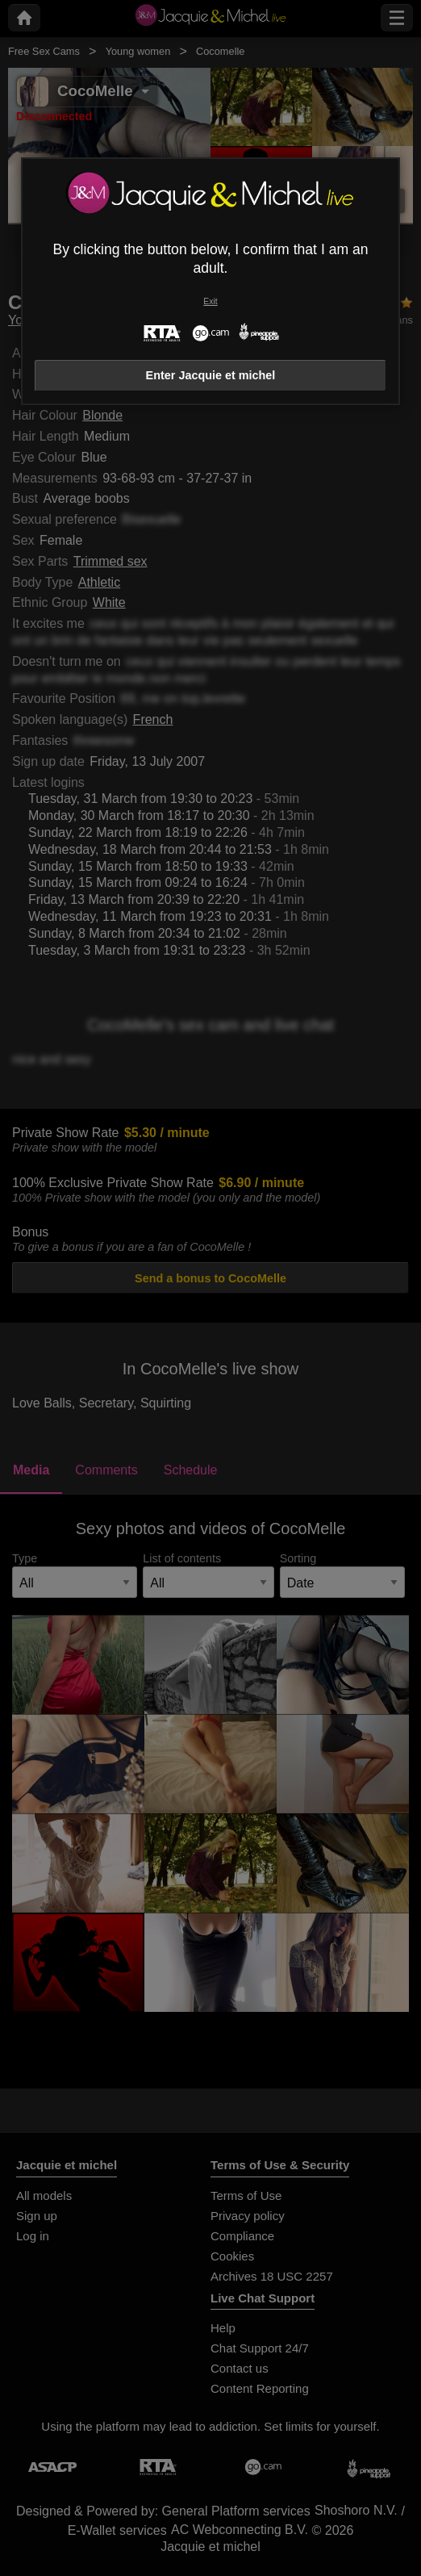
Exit (210, 301)
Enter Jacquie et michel (211, 375)
